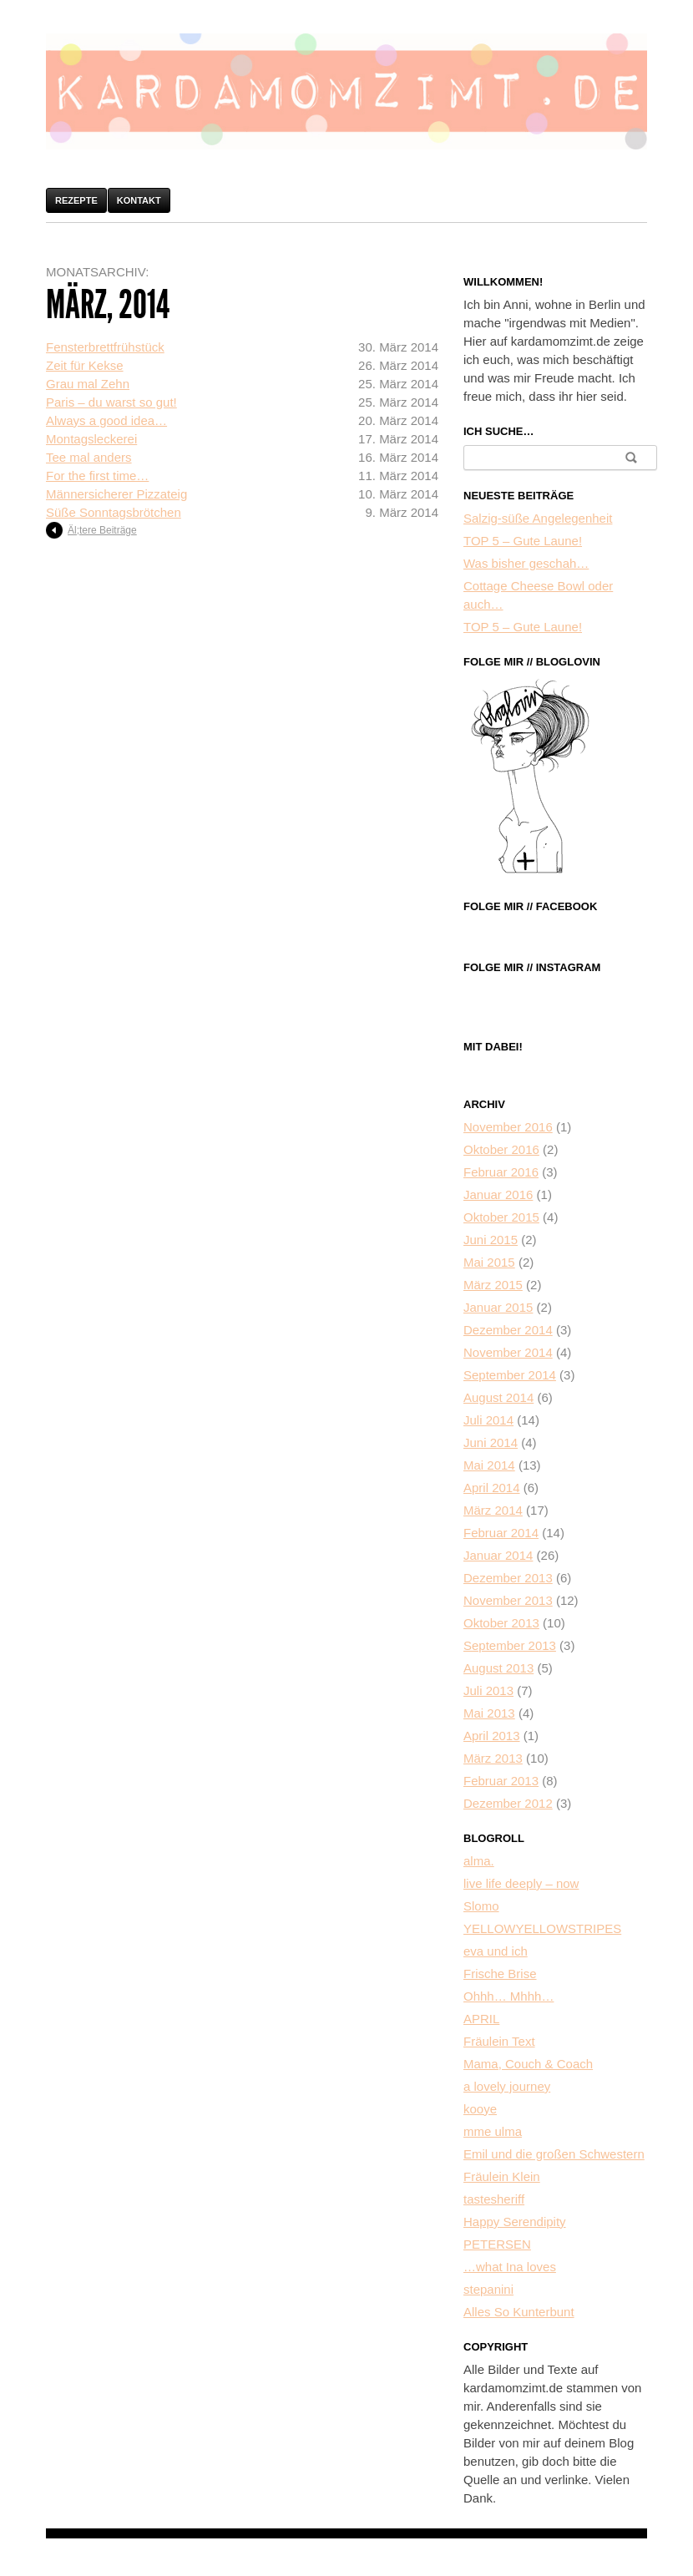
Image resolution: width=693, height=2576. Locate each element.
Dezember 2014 (508, 1330)
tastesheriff (493, 2199)
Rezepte (76, 200)
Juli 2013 (488, 1690)
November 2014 (508, 1352)
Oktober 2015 (501, 1217)
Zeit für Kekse (85, 365)
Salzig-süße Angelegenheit (537, 518)
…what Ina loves (509, 2267)
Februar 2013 (501, 1781)
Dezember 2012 (508, 1803)
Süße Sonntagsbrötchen (113, 512)
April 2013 (491, 1735)
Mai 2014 (489, 1465)
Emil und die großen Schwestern (554, 2154)
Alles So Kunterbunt (518, 2312)
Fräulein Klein (501, 2176)
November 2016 (508, 1127)
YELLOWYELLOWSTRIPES (542, 1928)
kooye (480, 2109)
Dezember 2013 (508, 1578)
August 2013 (498, 1668)
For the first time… (97, 475)
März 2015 (493, 1285)
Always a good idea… (106, 420)
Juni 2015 (490, 1239)
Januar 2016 (498, 1194)
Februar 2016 (501, 1172)
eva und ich (495, 1951)
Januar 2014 (498, 1555)
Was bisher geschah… (526, 563)
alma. (478, 1861)
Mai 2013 (489, 1713)
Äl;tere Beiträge (102, 530)
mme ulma (492, 2131)
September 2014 (509, 1375)
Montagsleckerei (91, 439)
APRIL (481, 2019)
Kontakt (139, 200)
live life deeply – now (521, 1883)
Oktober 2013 (501, 1623)
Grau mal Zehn (87, 384)
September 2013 (509, 1645)
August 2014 (498, 1397)
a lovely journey (506, 2086)
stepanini (488, 2289)
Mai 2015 (489, 1262)
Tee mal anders (89, 457)
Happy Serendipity (514, 2221)
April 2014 (491, 1487)
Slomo (481, 1906)
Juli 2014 (488, 1420)
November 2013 (508, 1600)
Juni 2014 (490, 1442)
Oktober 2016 (501, 1149)
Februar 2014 (501, 1533)
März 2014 (493, 1510)
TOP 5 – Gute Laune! (522, 541)
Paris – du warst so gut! (111, 402)
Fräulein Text (499, 2041)
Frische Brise (500, 1973)
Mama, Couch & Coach (528, 2064)
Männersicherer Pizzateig (116, 494)
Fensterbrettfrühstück (105, 347)
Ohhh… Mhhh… (508, 1996)
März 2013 (493, 1758)
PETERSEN (497, 2244)
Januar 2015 (498, 1307)
